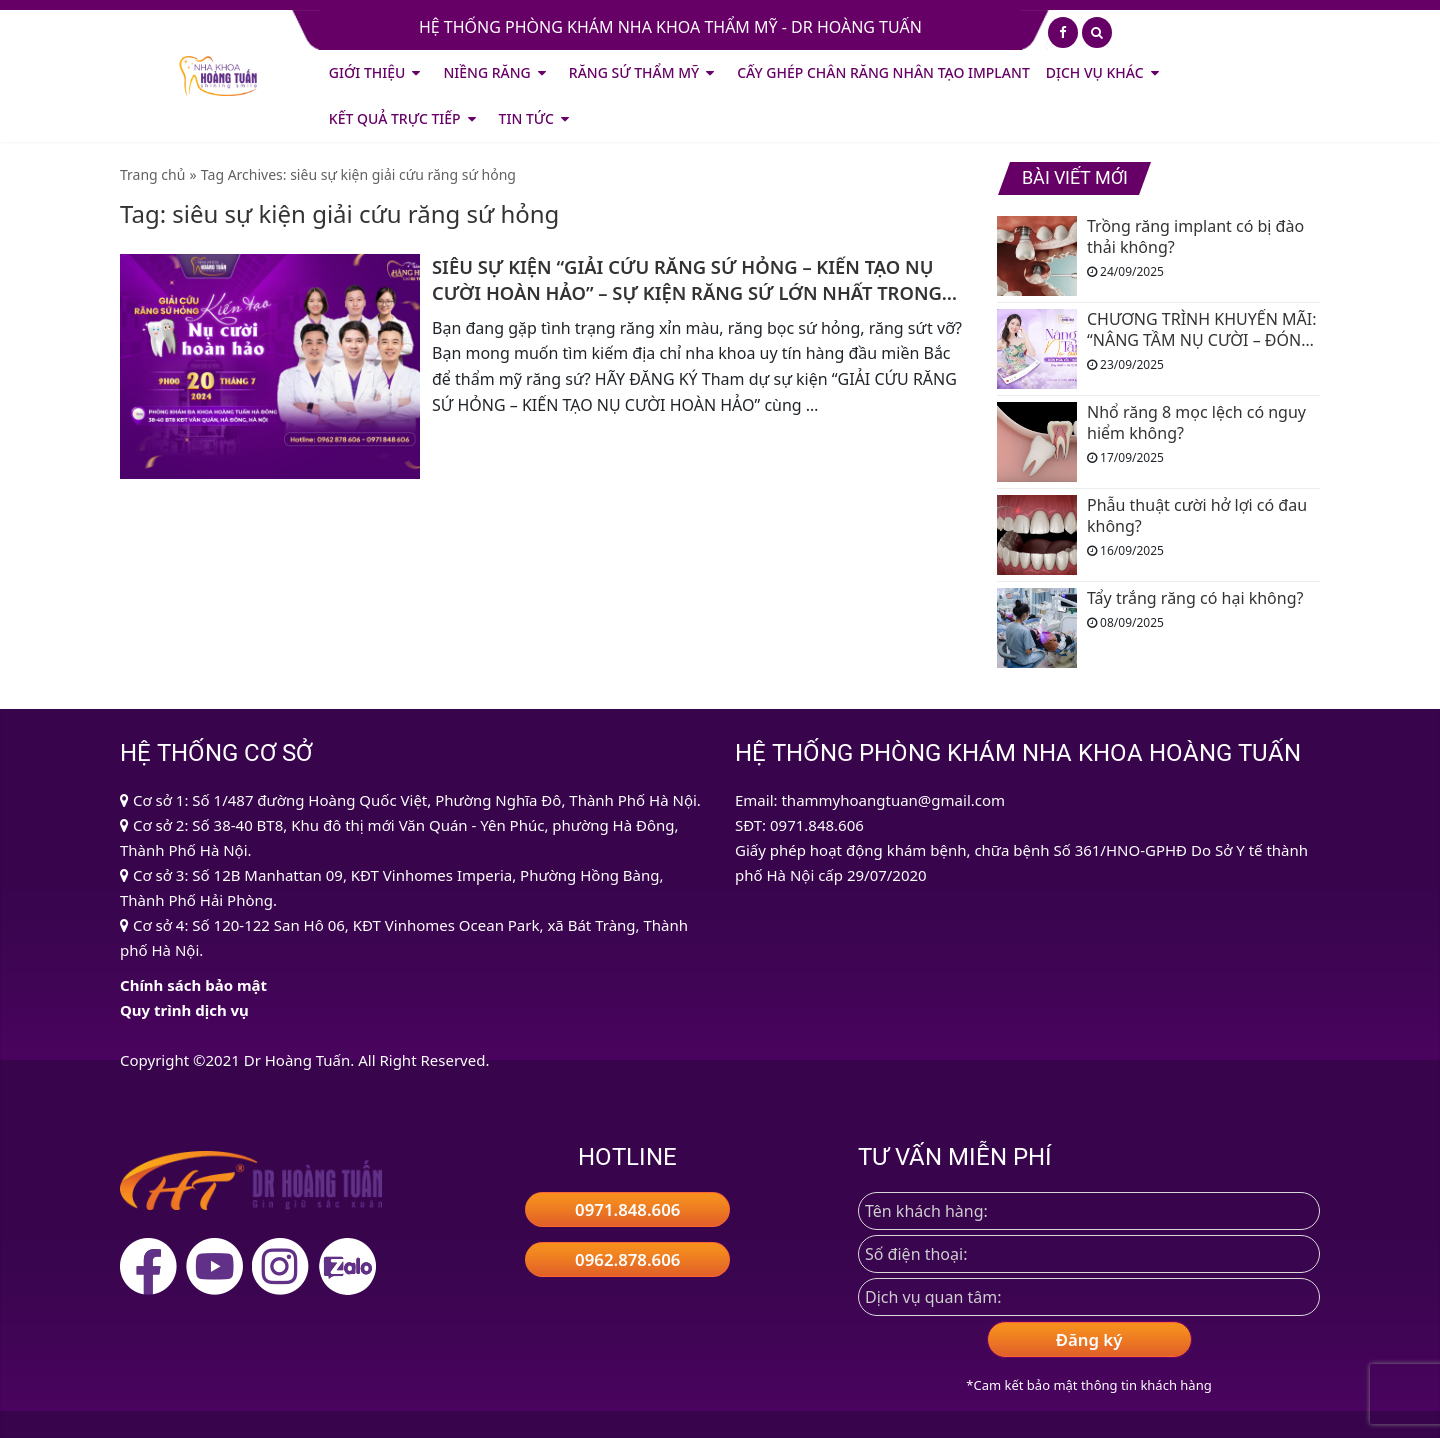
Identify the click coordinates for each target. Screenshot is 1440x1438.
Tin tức (526, 118)
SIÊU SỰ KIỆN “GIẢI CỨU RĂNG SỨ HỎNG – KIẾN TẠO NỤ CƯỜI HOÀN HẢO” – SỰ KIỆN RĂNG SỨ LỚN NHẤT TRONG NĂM (687, 280)
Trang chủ (152, 174)
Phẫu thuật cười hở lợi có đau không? (1197, 516)
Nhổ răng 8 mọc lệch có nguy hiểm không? (1196, 423)
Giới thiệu (367, 72)
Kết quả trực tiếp (395, 118)
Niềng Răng (486, 72)
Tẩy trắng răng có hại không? (1195, 598)
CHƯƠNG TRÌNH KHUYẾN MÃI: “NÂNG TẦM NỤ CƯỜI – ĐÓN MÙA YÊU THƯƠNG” (1201, 330)
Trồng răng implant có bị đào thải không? (1195, 237)
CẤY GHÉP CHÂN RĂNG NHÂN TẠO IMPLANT (883, 72)
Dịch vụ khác (1095, 72)
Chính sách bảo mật (193, 985)
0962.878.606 (627, 1259)
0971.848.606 (627, 1209)
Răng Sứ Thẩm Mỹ (634, 72)
